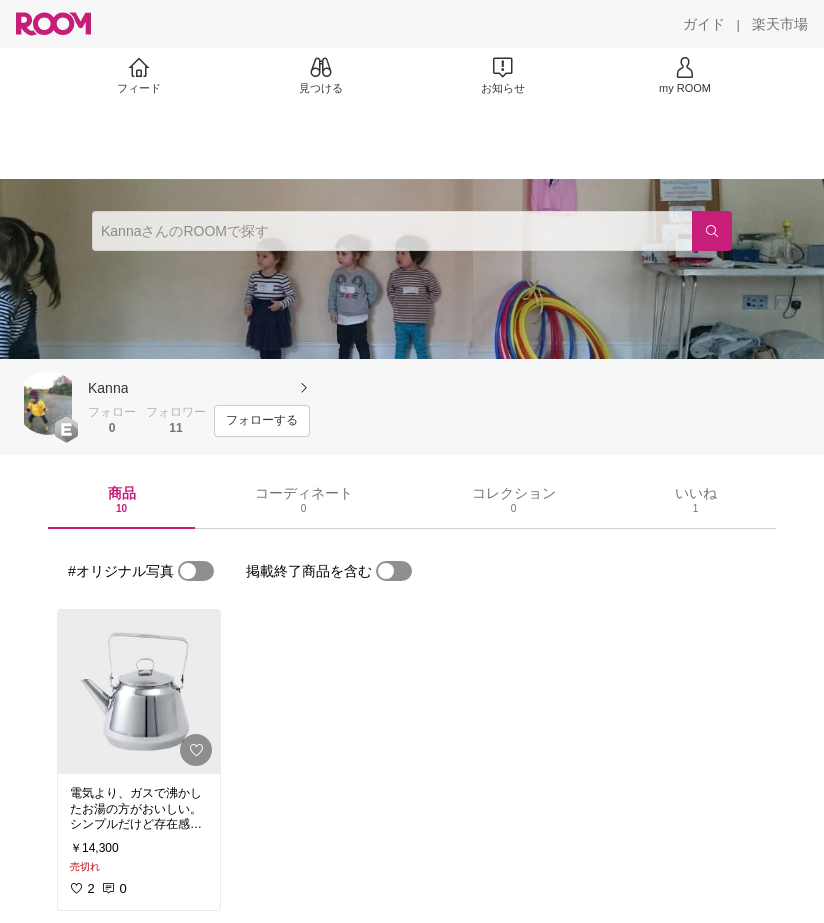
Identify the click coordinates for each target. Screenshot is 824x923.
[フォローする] (262, 421)
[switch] (196, 571)
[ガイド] (704, 24)
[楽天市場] (780, 24)
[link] (139, 692)
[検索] (712, 231)
